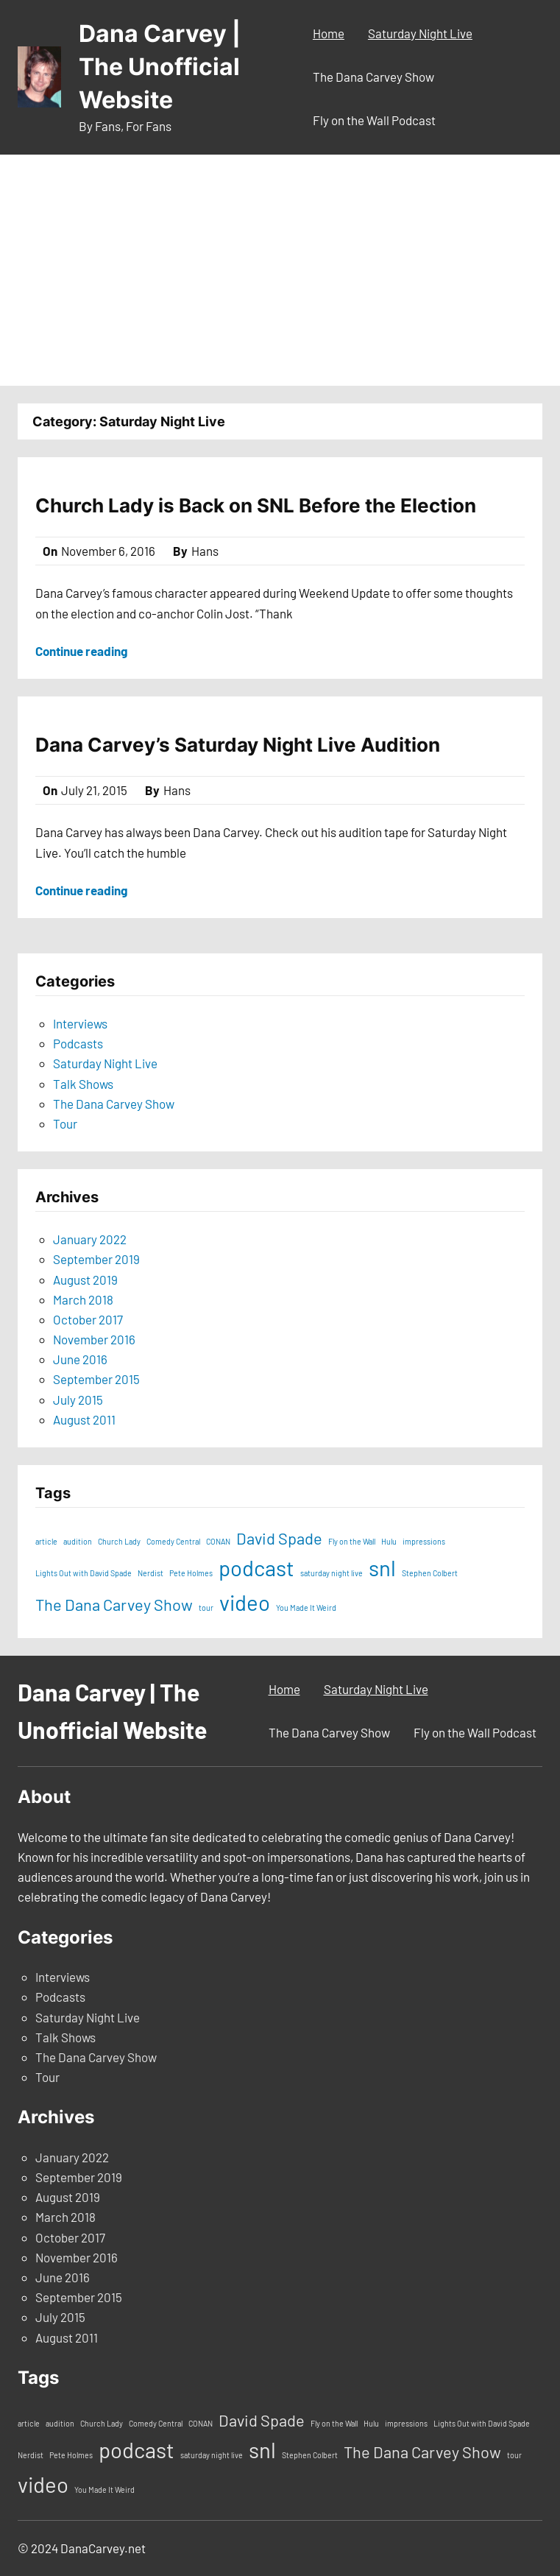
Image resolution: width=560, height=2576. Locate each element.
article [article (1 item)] (46, 1541)
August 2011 (84, 1419)
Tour (65, 1123)
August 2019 (85, 1279)
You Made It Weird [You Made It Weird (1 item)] (306, 1607)
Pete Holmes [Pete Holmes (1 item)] (191, 1573)
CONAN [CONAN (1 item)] (218, 1541)
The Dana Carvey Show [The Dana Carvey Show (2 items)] (114, 1604)
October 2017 (88, 1319)
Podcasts (78, 1043)
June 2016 (80, 1359)
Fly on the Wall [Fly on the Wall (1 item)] (351, 1541)
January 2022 (90, 1239)
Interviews (80, 1023)
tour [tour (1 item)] (206, 1607)
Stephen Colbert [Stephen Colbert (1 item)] (430, 1573)
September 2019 (96, 1259)
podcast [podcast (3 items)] (256, 1568)
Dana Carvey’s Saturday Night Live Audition (237, 744)
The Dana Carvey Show (113, 1103)
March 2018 (83, 1299)
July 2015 (78, 1399)
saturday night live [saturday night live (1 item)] (331, 1573)
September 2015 (96, 1379)
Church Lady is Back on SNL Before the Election (255, 505)
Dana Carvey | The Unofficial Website (160, 66)
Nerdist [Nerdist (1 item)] (150, 1573)
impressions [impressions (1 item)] (424, 1541)
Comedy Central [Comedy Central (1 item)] (173, 1541)
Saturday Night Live (105, 1063)
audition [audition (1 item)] (77, 1541)
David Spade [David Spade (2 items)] (279, 1538)
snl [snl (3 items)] (382, 1568)
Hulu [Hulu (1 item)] (389, 1541)
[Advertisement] (280, 275)
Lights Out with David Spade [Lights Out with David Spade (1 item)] (83, 1573)
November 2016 (94, 1339)
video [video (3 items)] (244, 1602)
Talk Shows (83, 1083)
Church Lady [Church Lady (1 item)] (119, 1541)
